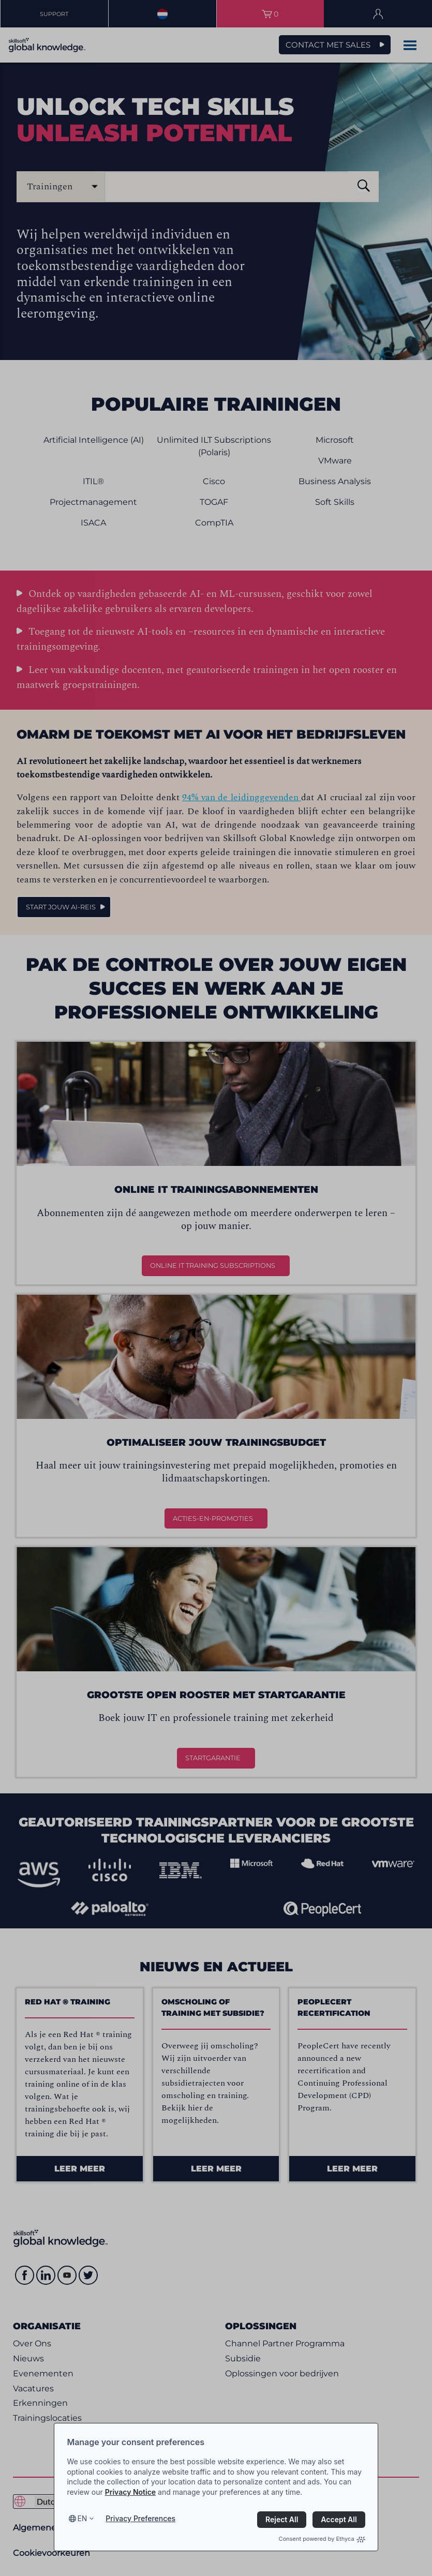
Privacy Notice (130, 2492)
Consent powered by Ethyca (322, 2538)
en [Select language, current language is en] (82, 2518)
